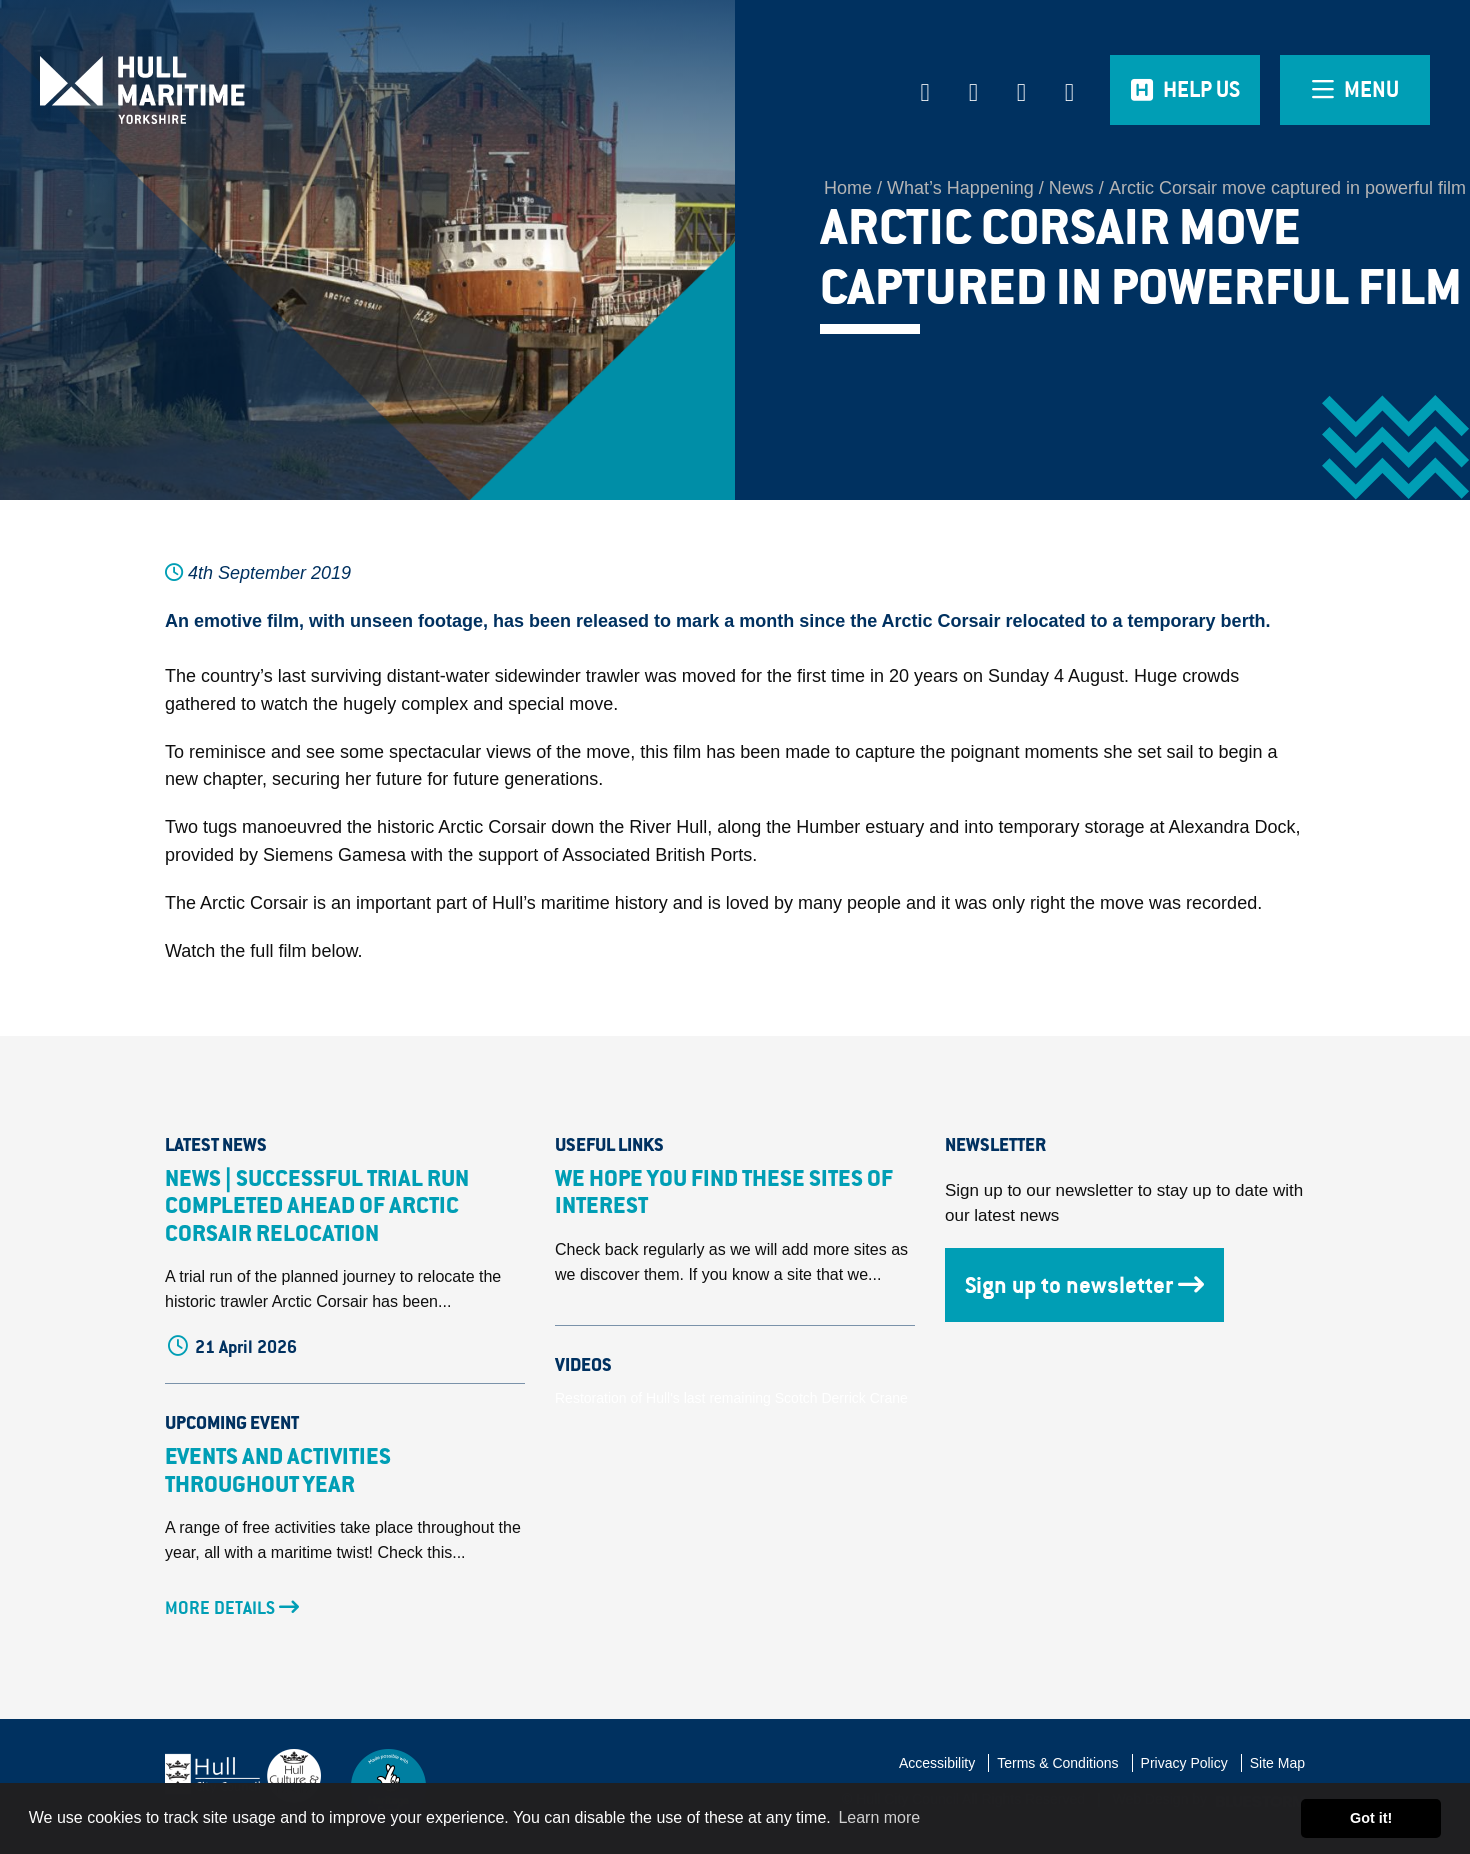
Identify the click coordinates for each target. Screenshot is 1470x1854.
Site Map (1277, 1763)
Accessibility (937, 1763)
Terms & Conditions (1057, 1763)
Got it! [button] (1371, 1818)
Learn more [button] (879, 1817)
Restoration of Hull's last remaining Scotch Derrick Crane (731, 1398)
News (1071, 188)
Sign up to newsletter (1084, 1285)
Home (848, 188)
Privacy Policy (1184, 1763)
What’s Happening (960, 188)
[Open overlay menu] (1355, 90)
